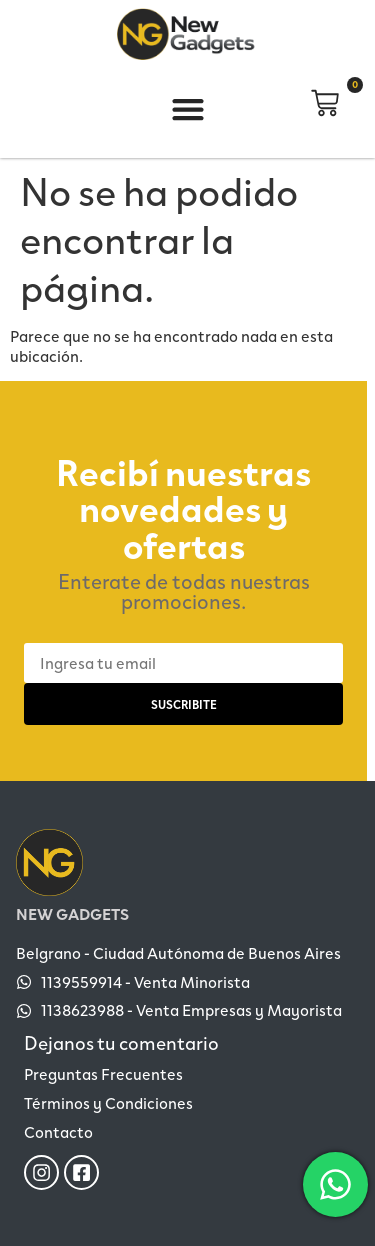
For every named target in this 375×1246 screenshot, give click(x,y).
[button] (188, 109)
